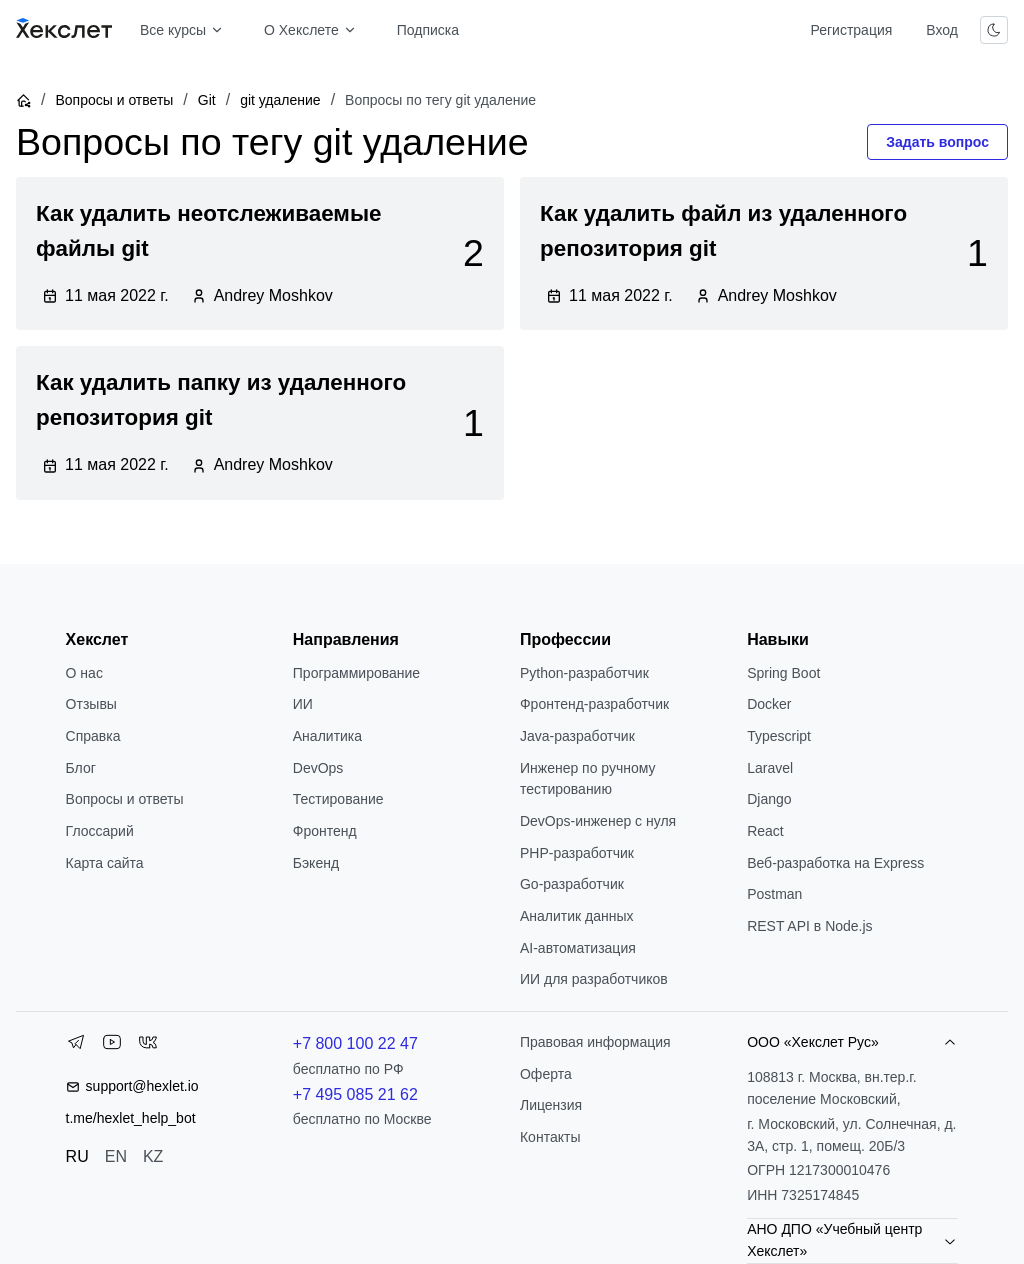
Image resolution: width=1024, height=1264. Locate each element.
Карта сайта (105, 863)
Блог (81, 768)
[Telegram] (76, 1046)
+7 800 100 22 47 (355, 1043)
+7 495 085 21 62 (355, 1094)
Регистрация (851, 30)
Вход (942, 30)
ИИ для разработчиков (594, 979)
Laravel (770, 768)
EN (116, 1156)
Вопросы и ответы (114, 100)
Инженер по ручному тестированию (588, 779)
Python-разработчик (584, 673)
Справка (93, 736)
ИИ (303, 704)
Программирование (356, 673)
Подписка (428, 30)
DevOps (318, 768)
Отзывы (91, 704)
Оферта (546, 1074)
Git (207, 100)
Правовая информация (595, 1042)
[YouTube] (112, 1046)
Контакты (550, 1137)
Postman (774, 894)
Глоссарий (100, 831)
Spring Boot (783, 673)
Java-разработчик (577, 736)
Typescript (779, 736)
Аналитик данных (577, 916)
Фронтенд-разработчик (594, 704)
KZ (153, 1156)
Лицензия (551, 1105)
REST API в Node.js (809, 926)
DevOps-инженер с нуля (598, 821)
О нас (84, 673)
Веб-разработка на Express (835, 863)
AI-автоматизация (578, 948)
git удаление (280, 100)
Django (769, 799)
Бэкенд (316, 863)
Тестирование (338, 799)
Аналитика (327, 736)
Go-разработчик (572, 884)
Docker (769, 704)
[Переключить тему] (994, 30)
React (765, 831)
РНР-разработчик (577, 853)
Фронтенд (325, 831)
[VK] (148, 1046)
